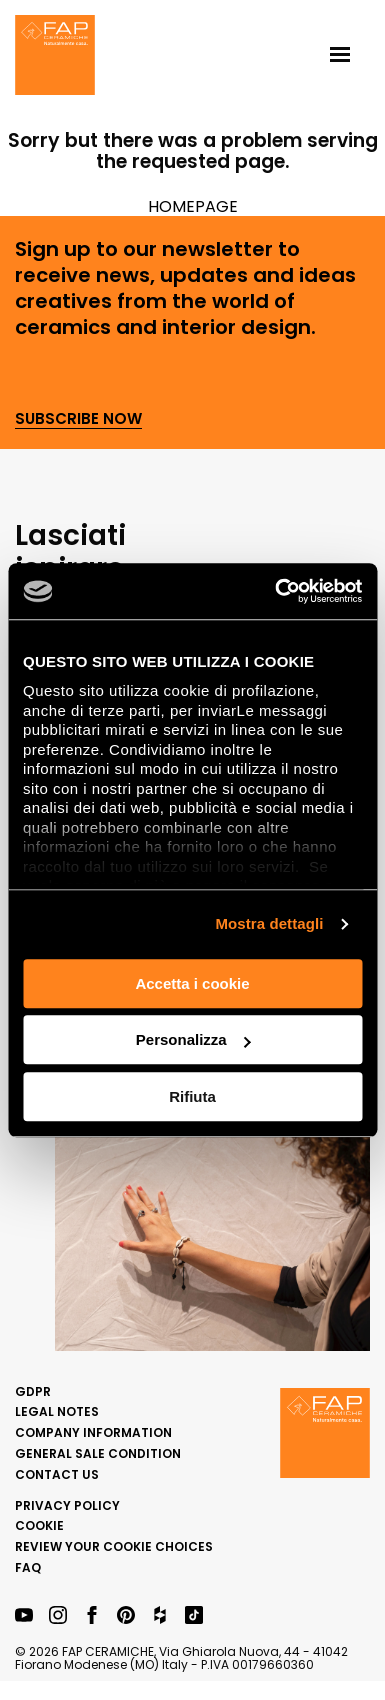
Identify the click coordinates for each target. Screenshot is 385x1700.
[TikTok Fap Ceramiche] (194, 1616)
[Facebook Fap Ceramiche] (92, 1616)
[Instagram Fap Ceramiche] (58, 1616)
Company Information (93, 1432)
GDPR (33, 1391)
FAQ (28, 1567)
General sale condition (98, 1453)
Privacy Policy (67, 1505)
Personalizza (193, 1039)
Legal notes (57, 1411)
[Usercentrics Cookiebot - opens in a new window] (276, 591)
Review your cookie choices (114, 1546)
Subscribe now (78, 419)
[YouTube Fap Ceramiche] (24, 1616)
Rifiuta (192, 1096)
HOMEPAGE (193, 206)
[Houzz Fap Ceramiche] (160, 1616)
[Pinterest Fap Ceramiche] (126, 1616)
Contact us (57, 1474)
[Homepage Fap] (55, 57)
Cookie (39, 1525)
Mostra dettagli (269, 923)
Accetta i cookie (192, 983)
